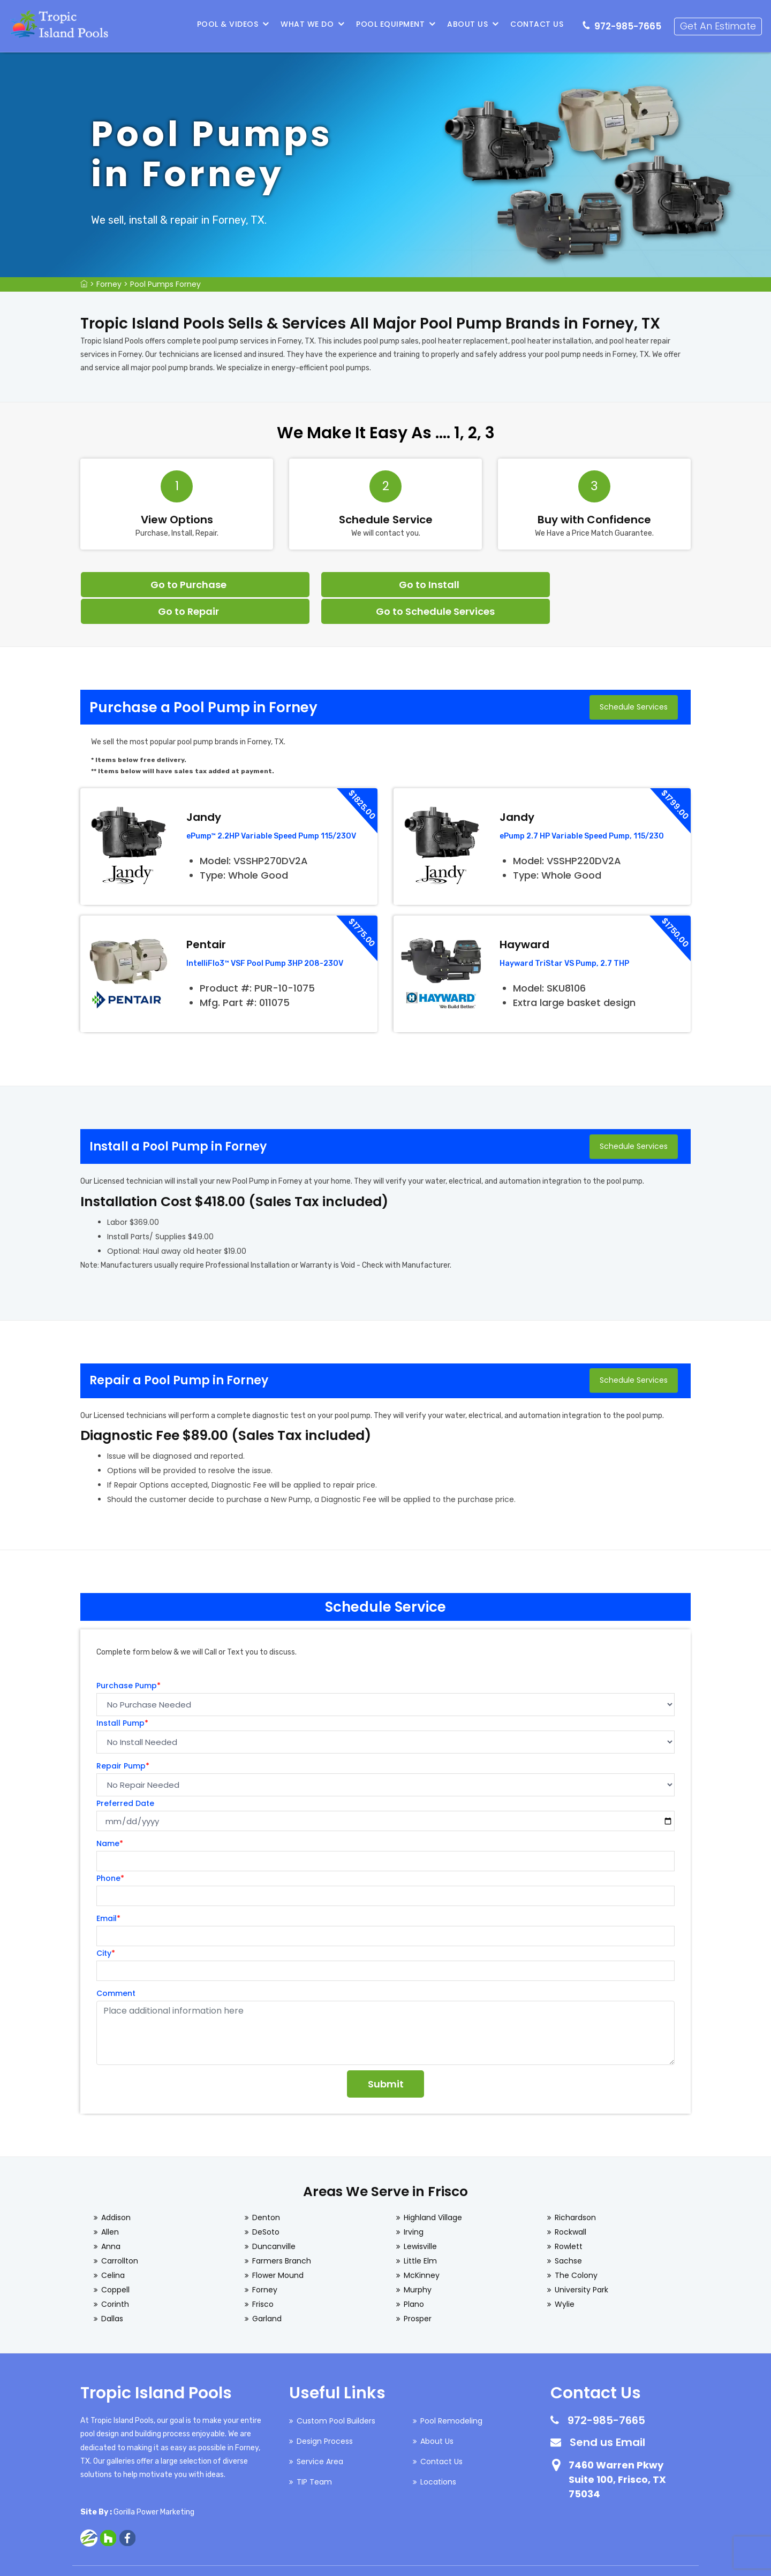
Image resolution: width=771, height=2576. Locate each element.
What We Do (308, 24)
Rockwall (570, 2204)
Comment (115, 1965)
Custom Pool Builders (336, 2393)
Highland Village (433, 2189)
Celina (113, 2247)
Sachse (568, 2233)
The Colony (576, 2247)
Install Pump (122, 1695)
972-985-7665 (628, 24)
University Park (581, 2262)
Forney (109, 284)
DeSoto (265, 2204)
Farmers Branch (281, 2233)
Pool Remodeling (451, 2393)
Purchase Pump (128, 1657)
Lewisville (420, 2218)
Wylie (565, 2276)
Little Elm (420, 2233)
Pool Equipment (391, 24)
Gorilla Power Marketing (154, 2483)
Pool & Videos (229, 24)
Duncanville (274, 2218)
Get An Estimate (719, 24)
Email (108, 1890)
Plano (414, 2276)
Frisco (263, 2276)
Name (109, 1815)
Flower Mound (278, 2247)
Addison (116, 2189)
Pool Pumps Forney (165, 284)
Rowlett (569, 2218)
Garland (267, 2290)
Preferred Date (125, 1775)
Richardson (575, 2189)
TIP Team (314, 2454)
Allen (110, 2204)
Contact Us (537, 24)
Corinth (115, 2276)
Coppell (115, 2262)
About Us (468, 24)
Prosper (418, 2290)
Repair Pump (122, 1738)
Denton (266, 2189)
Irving (414, 2204)
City (105, 1925)
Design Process (325, 2413)
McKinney (422, 2247)
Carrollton (119, 2233)
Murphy (418, 2262)
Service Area (320, 2433)
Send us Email (607, 2414)
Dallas (112, 2290)
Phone (110, 1850)
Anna (110, 2218)
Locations (438, 2454)
